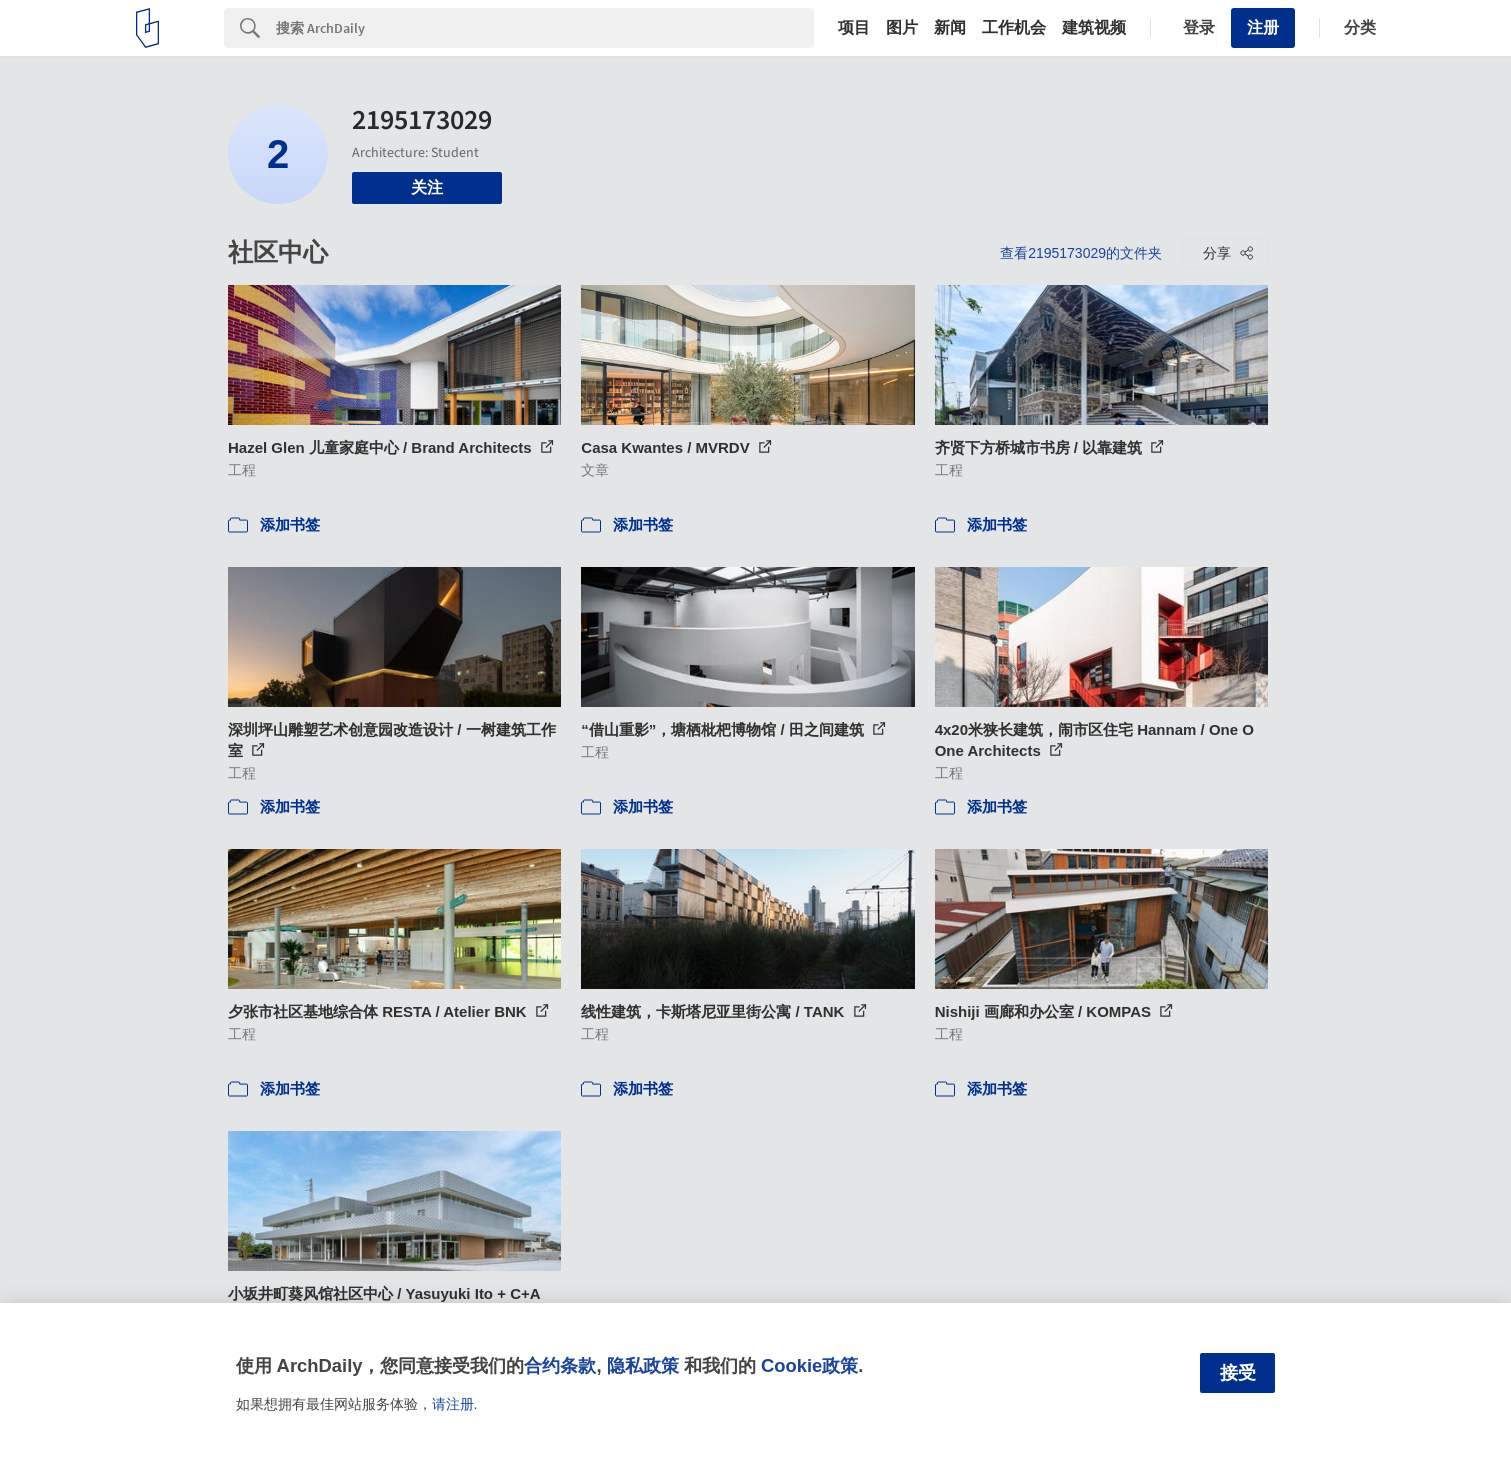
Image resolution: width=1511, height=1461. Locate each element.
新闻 (950, 28)
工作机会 (1014, 28)
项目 (854, 28)
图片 (902, 28)
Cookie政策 (809, 1365)
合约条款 (560, 1365)
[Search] (545, 28)
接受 (1238, 1373)
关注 (427, 187)
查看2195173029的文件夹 (1081, 253)
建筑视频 (1094, 28)
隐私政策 (643, 1365)
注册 (1263, 27)
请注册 (453, 1404)
